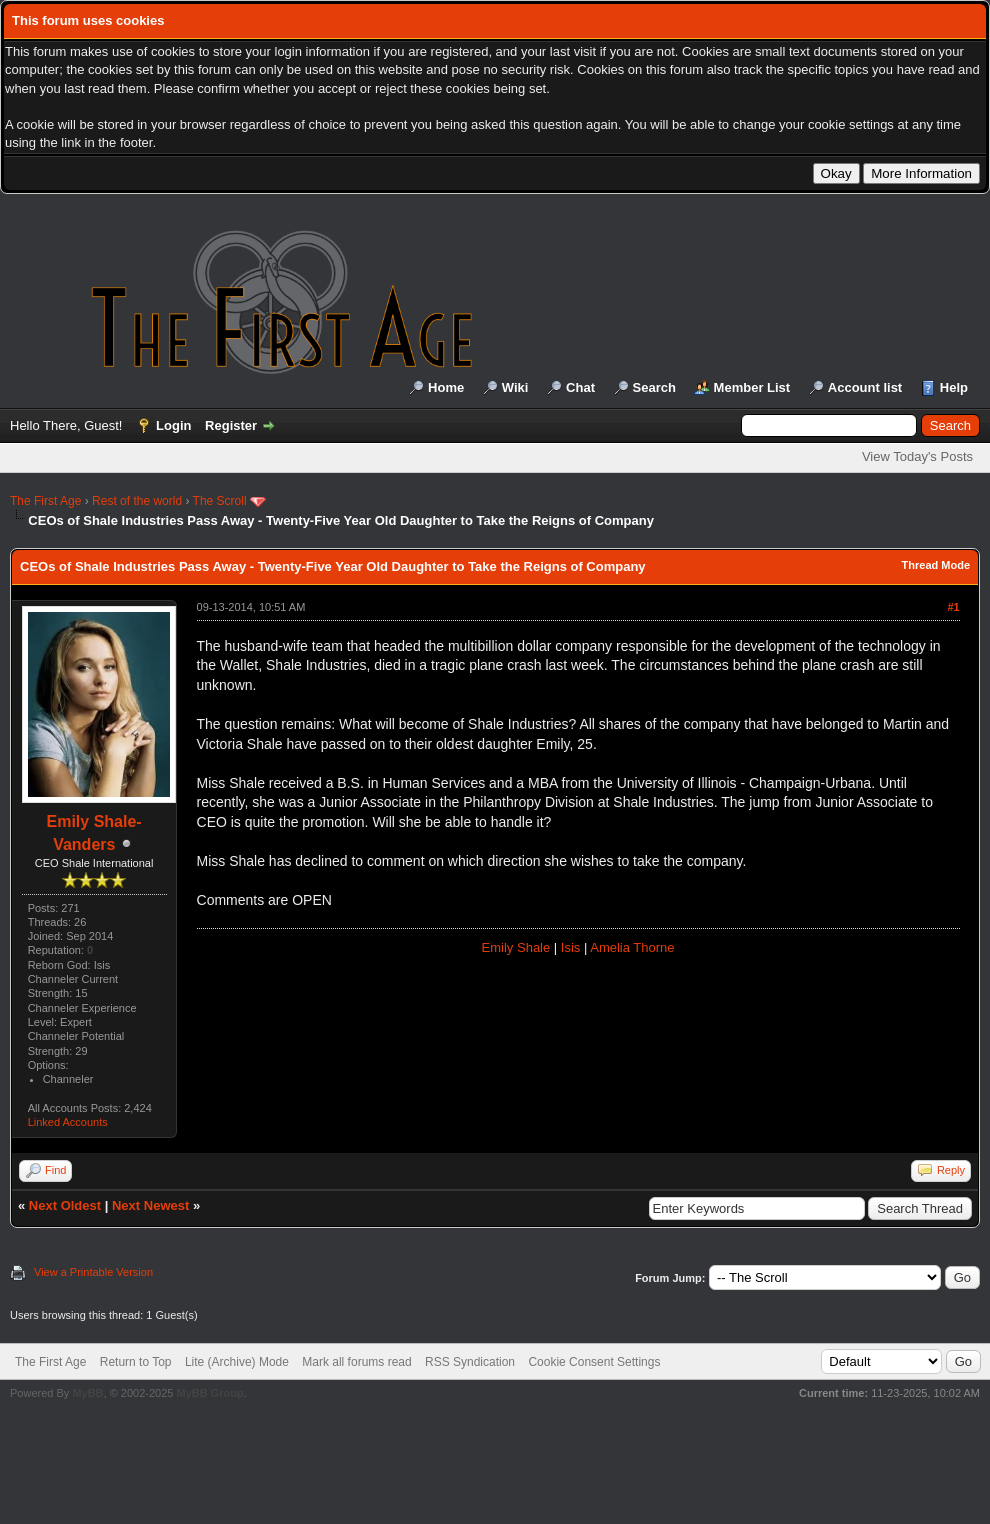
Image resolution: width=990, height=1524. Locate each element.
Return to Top (136, 1362)
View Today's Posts (917, 456)
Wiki (515, 387)
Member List (752, 387)
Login (173, 425)
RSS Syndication (470, 1362)
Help (954, 387)
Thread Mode (936, 565)
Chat (580, 387)
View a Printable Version (93, 1272)
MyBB (87, 1393)
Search (654, 387)
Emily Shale (516, 947)
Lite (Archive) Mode (237, 1362)
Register (231, 425)
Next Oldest (65, 1205)
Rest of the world (137, 501)
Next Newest (150, 1205)
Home (446, 387)
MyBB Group (209, 1393)
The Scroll (220, 501)
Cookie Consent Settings (594, 1362)
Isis (571, 947)
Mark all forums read (356, 1362)
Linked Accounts (68, 1122)
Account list (865, 387)
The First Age (45, 501)
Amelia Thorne (632, 947)
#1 (953, 607)
